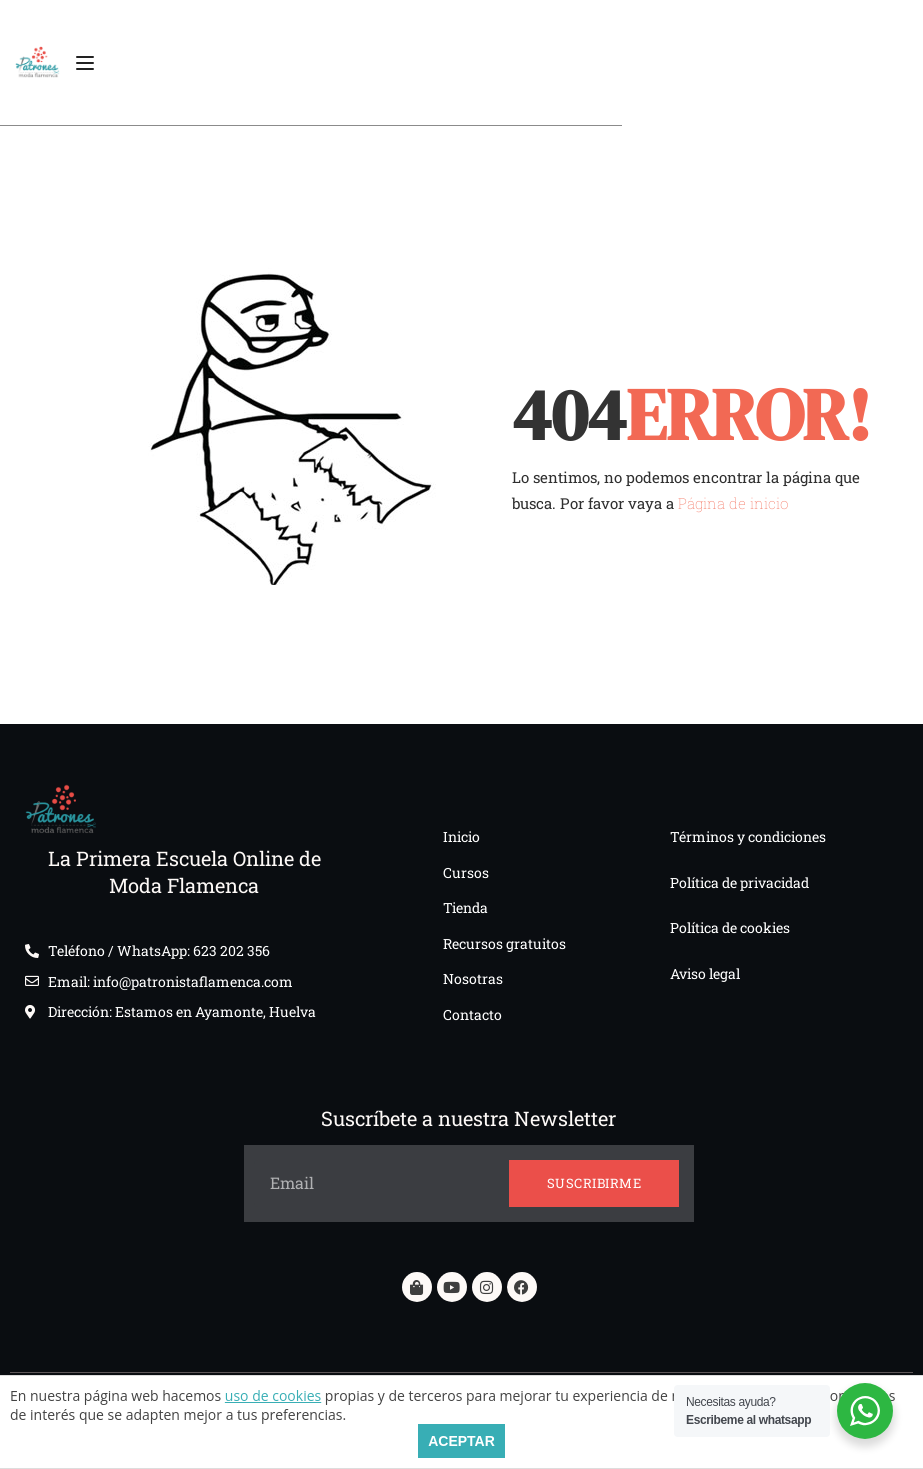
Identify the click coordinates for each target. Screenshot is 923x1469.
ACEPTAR (461, 1441)
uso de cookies (273, 1395)
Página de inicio (733, 503)
